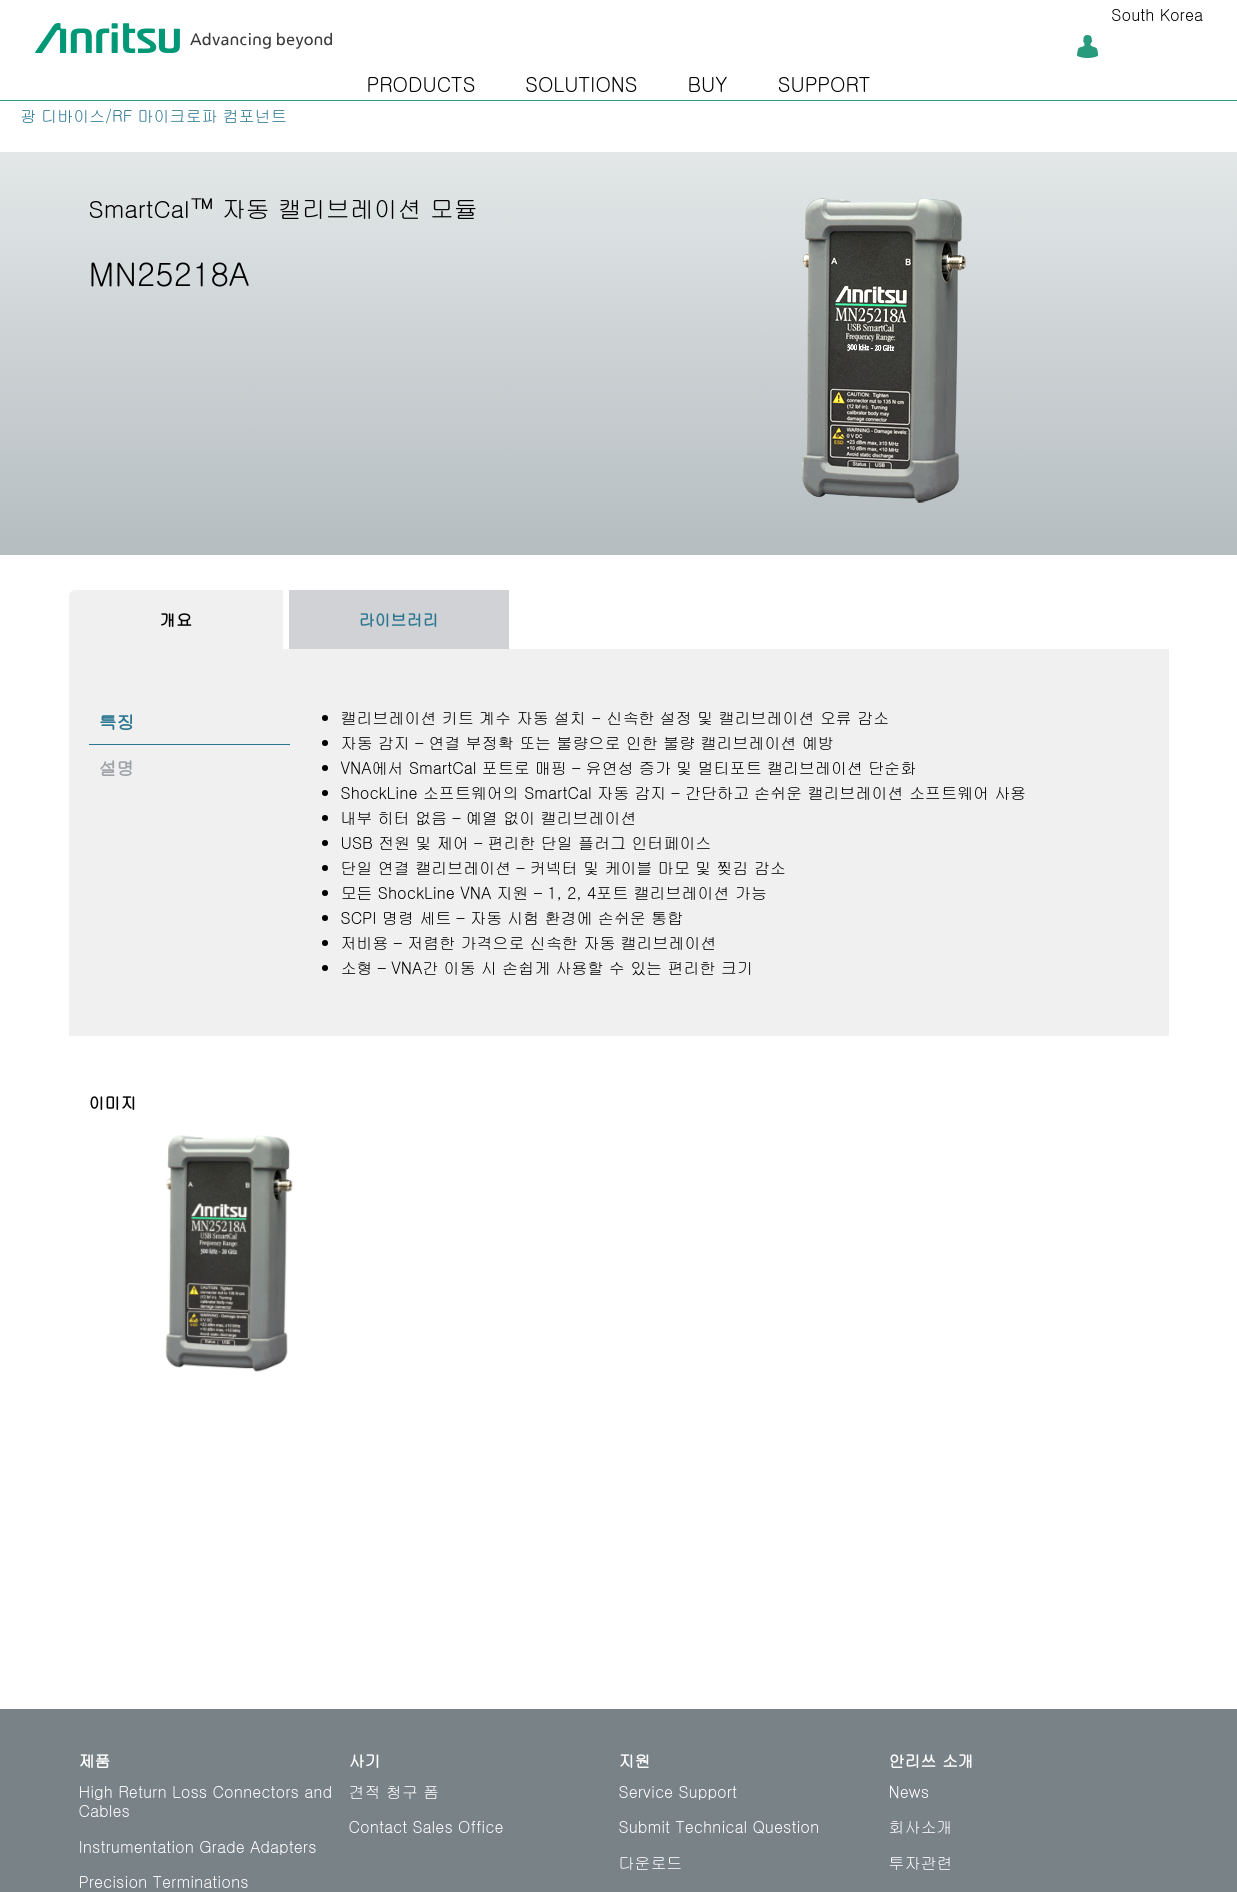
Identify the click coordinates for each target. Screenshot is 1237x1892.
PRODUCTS (421, 83)
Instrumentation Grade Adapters (198, 1846)
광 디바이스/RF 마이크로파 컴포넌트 (153, 115)
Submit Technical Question (719, 1826)
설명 (117, 767)
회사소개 (921, 1826)
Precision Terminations (164, 1881)
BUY (707, 83)
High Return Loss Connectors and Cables (206, 1801)
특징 (117, 721)
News (909, 1791)
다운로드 (651, 1862)
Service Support (678, 1791)
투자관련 (921, 1862)
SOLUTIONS (581, 83)
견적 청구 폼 (394, 1791)
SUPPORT (824, 83)
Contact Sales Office (426, 1826)
